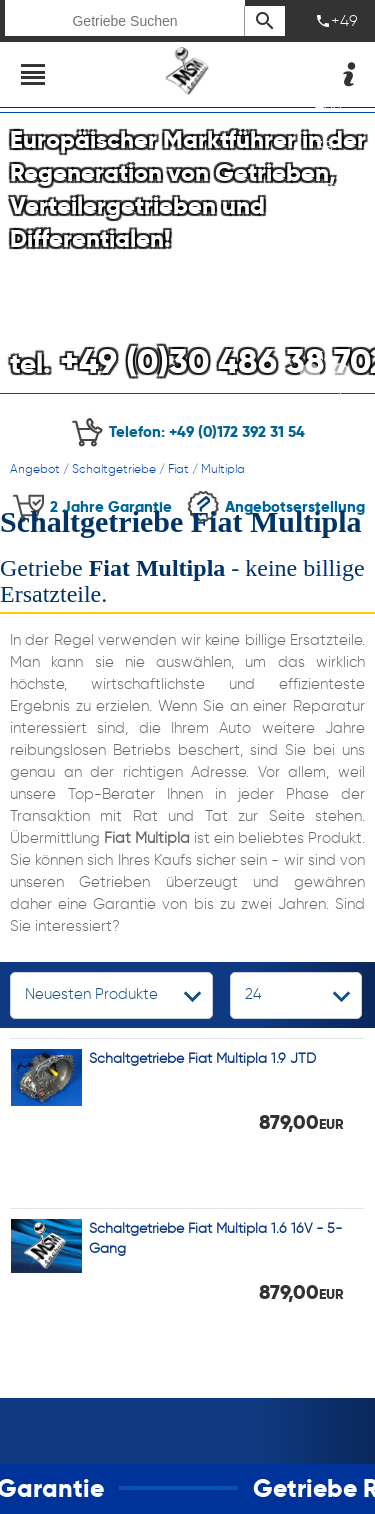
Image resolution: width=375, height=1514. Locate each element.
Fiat (178, 468)
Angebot (35, 468)
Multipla (223, 468)
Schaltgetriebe (114, 468)
